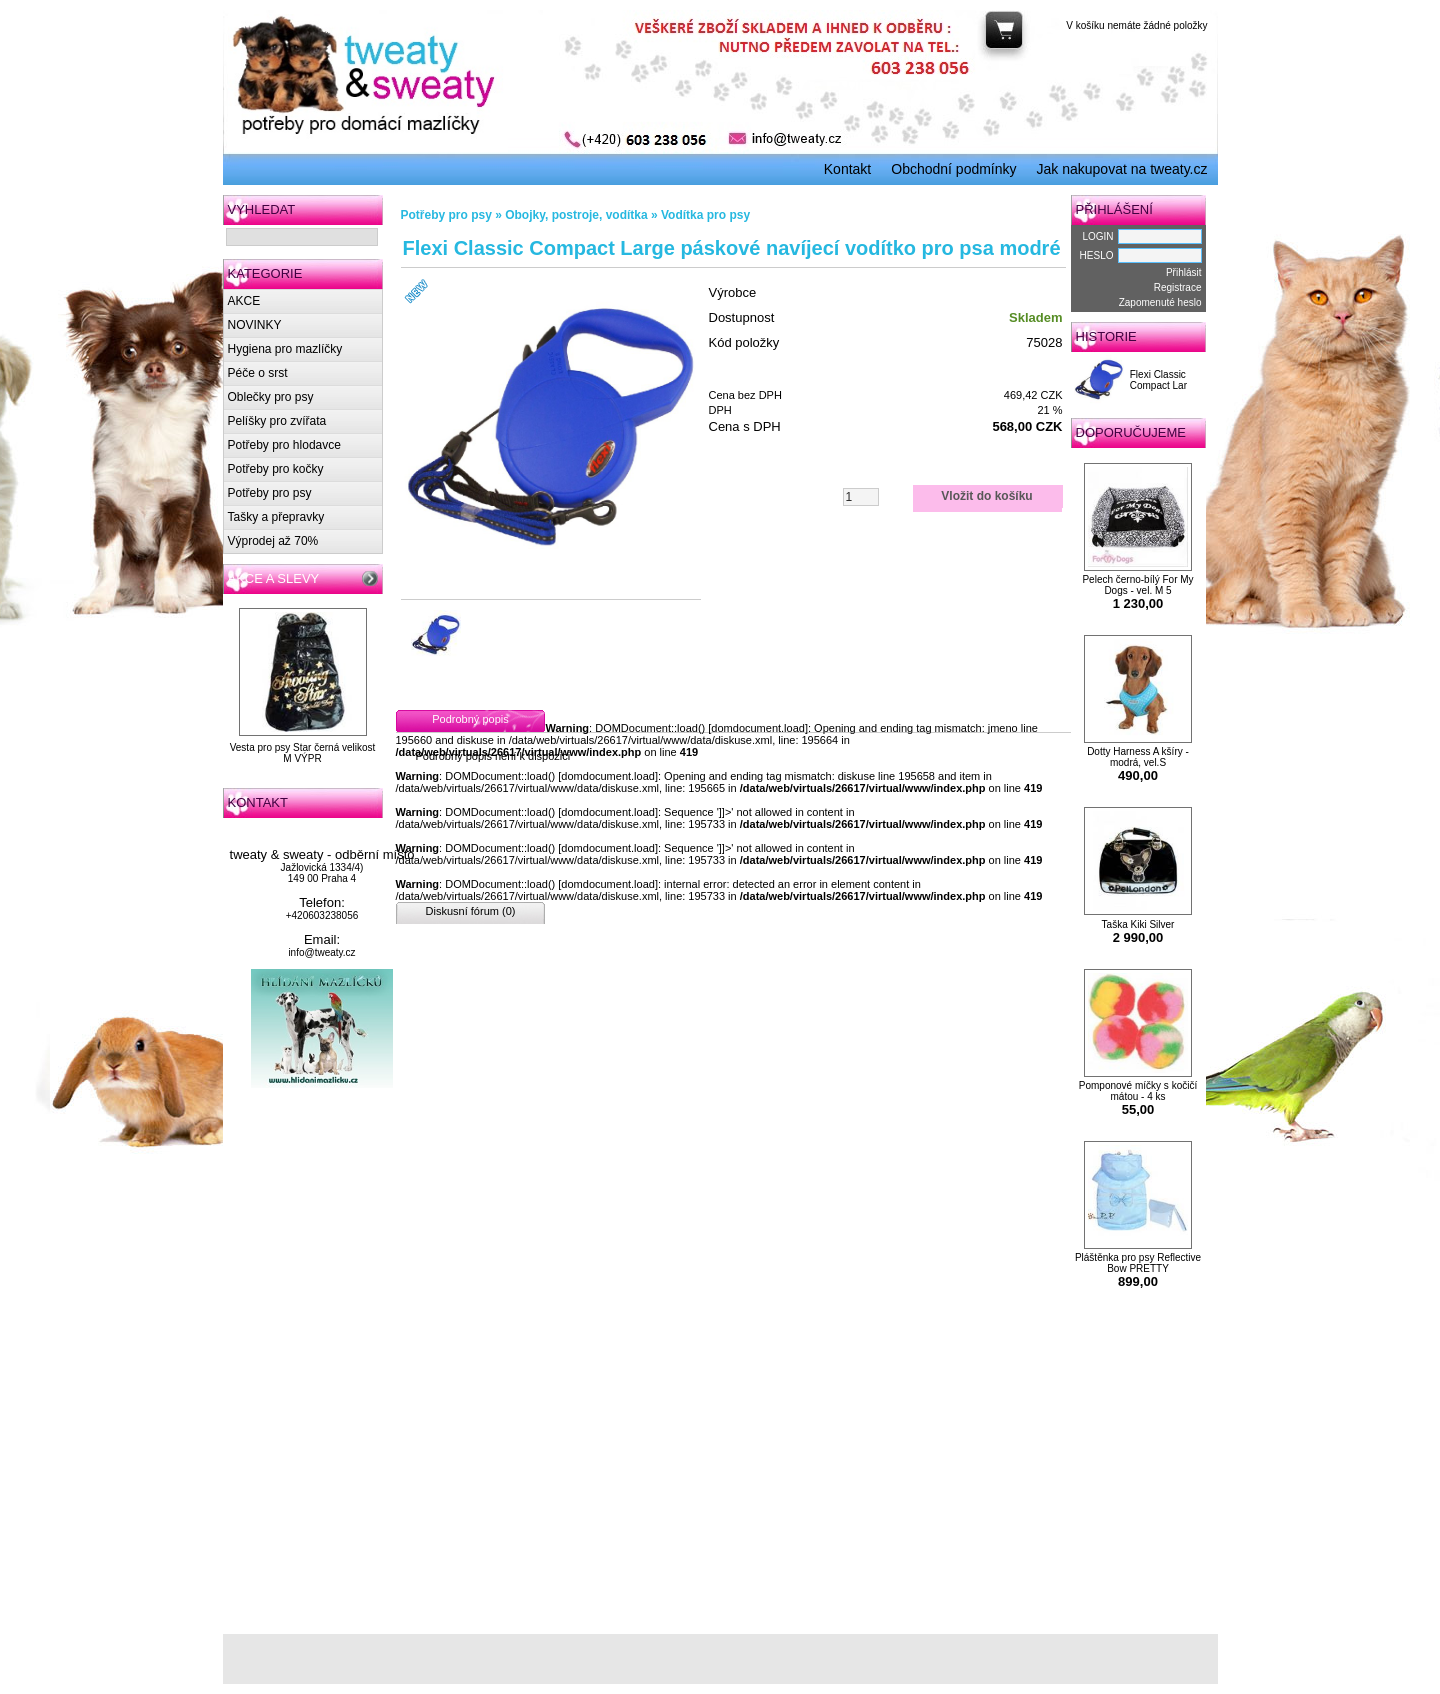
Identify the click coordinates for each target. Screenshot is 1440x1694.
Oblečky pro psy (271, 397)
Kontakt (847, 169)
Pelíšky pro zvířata (277, 421)
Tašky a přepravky (276, 517)
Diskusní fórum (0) (471, 911)
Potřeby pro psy (270, 493)
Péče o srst (258, 373)
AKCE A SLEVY (274, 578)
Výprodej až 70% (273, 541)
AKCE (244, 301)
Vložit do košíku (986, 496)
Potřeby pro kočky (276, 469)
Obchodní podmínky (953, 169)
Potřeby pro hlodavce (284, 445)
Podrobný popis (470, 719)
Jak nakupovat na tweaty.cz (1122, 169)
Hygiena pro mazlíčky (285, 349)
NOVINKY (255, 325)
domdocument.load (758, 728)
